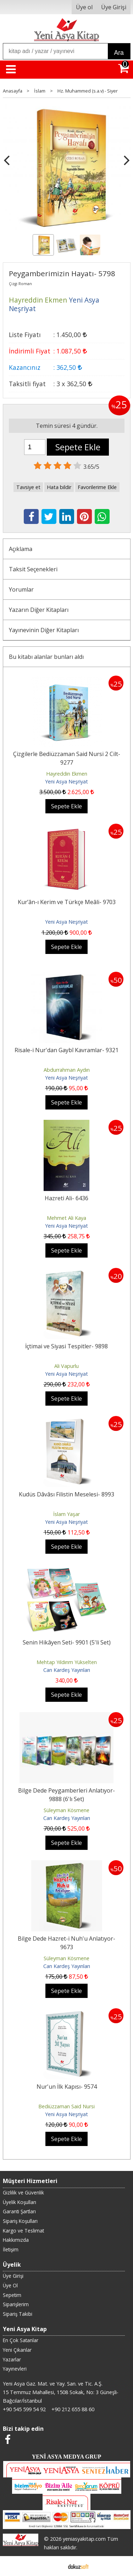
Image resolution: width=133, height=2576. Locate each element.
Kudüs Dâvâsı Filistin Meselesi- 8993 (66, 1494)
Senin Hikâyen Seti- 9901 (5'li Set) (67, 1642)
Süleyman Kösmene (66, 1810)
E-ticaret (55, 2566)
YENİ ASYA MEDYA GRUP (66, 2457)
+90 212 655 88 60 (72, 2409)
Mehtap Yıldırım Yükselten (67, 1662)
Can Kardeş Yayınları (66, 1670)
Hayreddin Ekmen (66, 773)
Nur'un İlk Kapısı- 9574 (67, 2086)
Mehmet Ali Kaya (66, 1217)
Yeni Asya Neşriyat (66, 781)
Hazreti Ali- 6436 (66, 1198)
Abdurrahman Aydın (67, 1069)
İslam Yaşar (66, 1514)
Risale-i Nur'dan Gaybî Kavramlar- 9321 (66, 1050)
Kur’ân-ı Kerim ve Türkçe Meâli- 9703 (67, 902)
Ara (119, 52)
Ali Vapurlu (66, 1366)
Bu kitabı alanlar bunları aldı (46, 657)
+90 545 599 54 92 (24, 2409)
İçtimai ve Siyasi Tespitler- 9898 (66, 1346)
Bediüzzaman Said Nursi (66, 2106)
